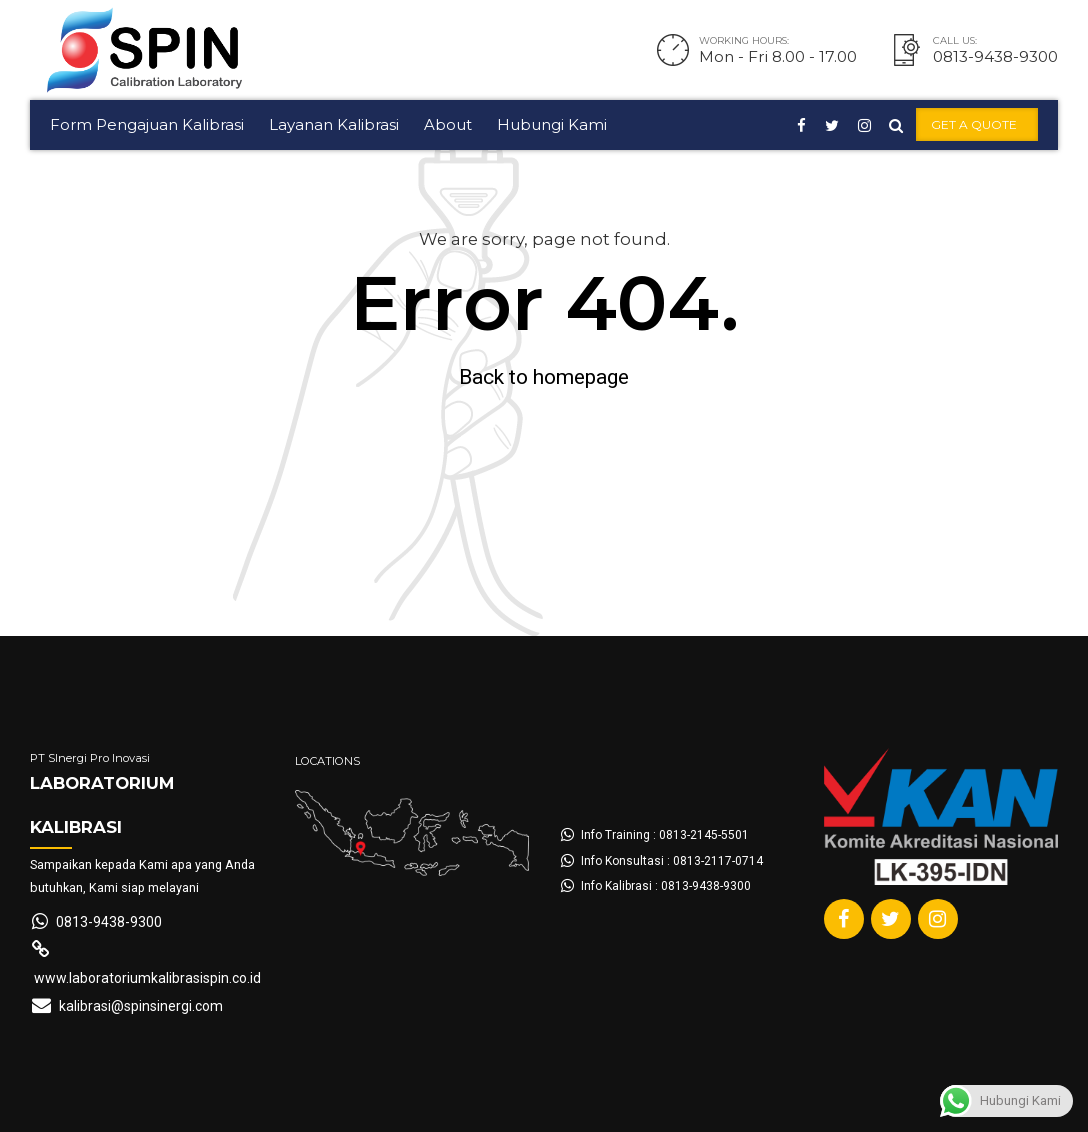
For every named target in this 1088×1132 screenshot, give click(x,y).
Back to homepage (544, 377)
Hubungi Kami (552, 124)
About (448, 124)
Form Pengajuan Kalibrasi (147, 124)
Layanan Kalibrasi (334, 124)
